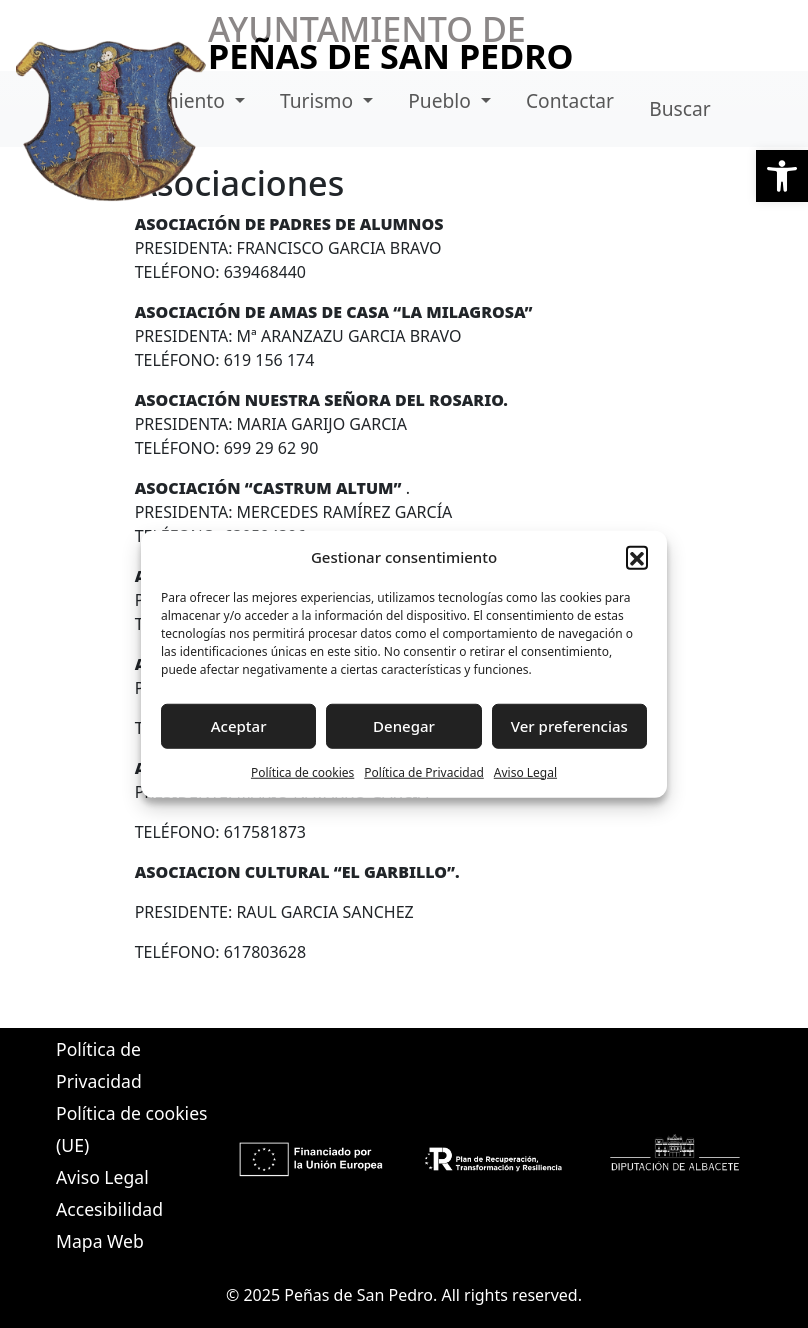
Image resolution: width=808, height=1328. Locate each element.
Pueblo (442, 100)
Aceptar (239, 726)
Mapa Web (100, 1241)
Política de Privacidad (424, 771)
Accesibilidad (109, 1209)
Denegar (404, 726)
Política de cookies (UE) (131, 1129)
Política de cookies (302, 771)
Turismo (319, 100)
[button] (782, 176)
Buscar (679, 108)
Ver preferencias (569, 726)
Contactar (570, 100)
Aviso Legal (525, 771)
